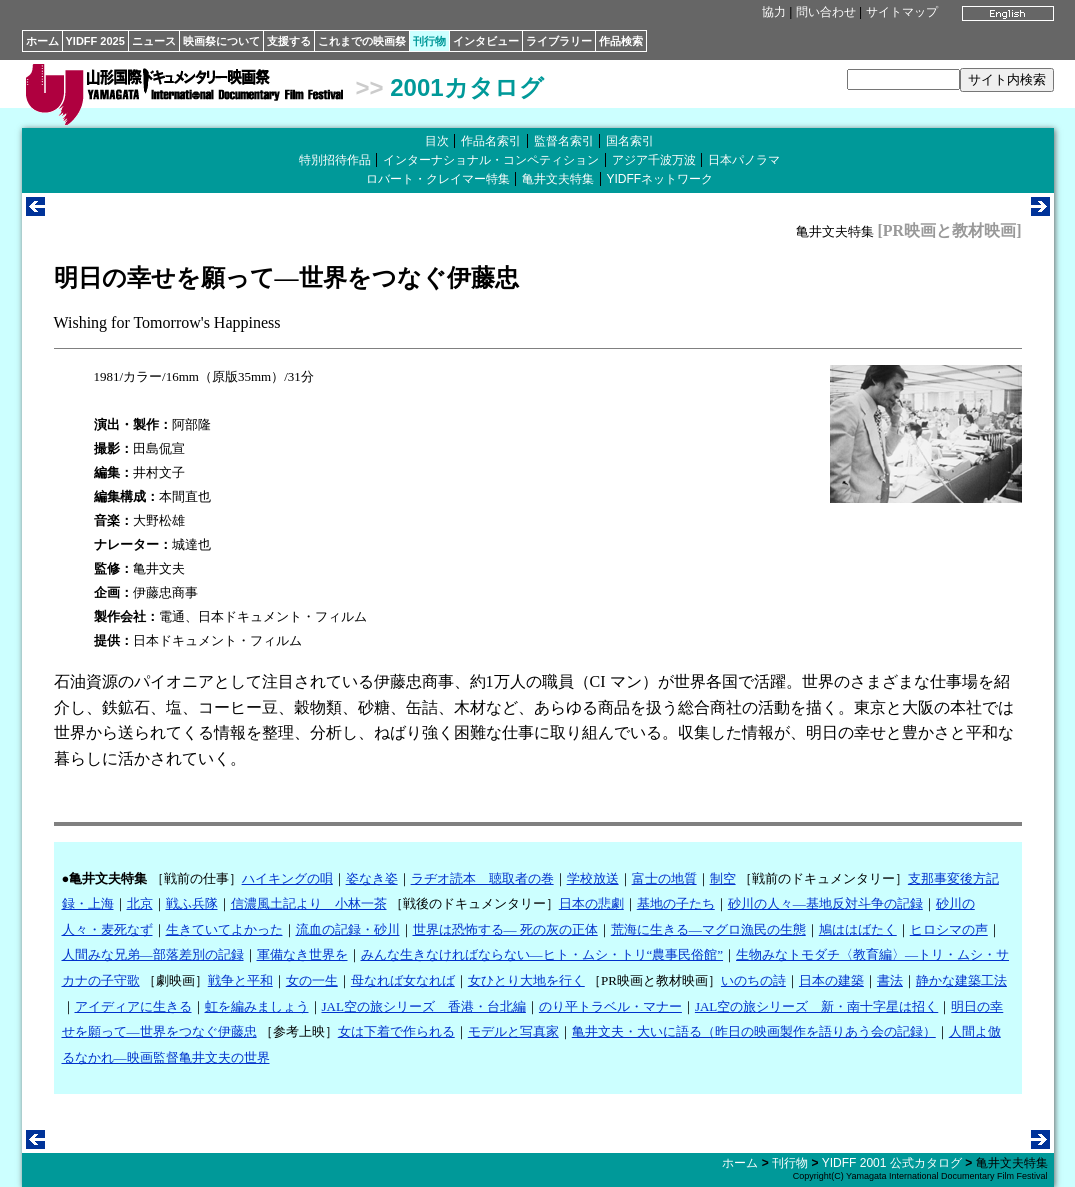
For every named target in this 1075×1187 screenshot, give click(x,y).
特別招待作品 (335, 160)
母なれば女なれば (403, 980)
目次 (437, 141)
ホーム (42, 41)
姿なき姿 (372, 878)
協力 (774, 12)
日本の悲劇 (591, 903)
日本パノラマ (744, 160)
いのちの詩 (753, 980)
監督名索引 (564, 141)
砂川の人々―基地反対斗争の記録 (825, 903)
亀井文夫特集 (558, 179)
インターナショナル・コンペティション (491, 160)
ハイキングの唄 (287, 878)
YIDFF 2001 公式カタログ (892, 1163)
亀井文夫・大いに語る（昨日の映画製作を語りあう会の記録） (754, 1031)
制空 (723, 878)
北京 (140, 903)
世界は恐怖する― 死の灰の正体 (505, 929)
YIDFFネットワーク (660, 179)
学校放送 (593, 878)
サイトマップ (902, 12)
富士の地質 (664, 878)
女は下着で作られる (396, 1031)
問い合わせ (826, 12)
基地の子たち (676, 903)
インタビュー (486, 41)
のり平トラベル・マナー (610, 1006)
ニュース (154, 41)
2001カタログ (466, 87)
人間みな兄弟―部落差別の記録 (153, 954)
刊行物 (429, 41)
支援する (289, 41)
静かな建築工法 (961, 980)
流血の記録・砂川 (348, 929)
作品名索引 (491, 141)
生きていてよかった (224, 929)
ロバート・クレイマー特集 (438, 179)
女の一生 (312, 980)
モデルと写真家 (513, 1031)
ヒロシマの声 (949, 929)
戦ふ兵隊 (192, 903)
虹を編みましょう (257, 1006)
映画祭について (221, 41)
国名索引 (630, 141)
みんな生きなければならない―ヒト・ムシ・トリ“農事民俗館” (542, 954)
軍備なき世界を (302, 954)
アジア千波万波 (654, 160)
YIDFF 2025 (95, 41)
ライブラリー (559, 41)
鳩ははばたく (858, 929)
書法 (890, 980)
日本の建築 (831, 980)
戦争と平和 (240, 980)
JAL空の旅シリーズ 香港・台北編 (424, 1006)
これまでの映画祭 (362, 41)
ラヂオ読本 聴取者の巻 (482, 878)
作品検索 (621, 41)
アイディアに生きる (133, 1006)
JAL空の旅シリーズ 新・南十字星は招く (816, 1006)
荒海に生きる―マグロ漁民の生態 (708, 929)
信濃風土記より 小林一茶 (309, 903)
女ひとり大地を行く (526, 980)
